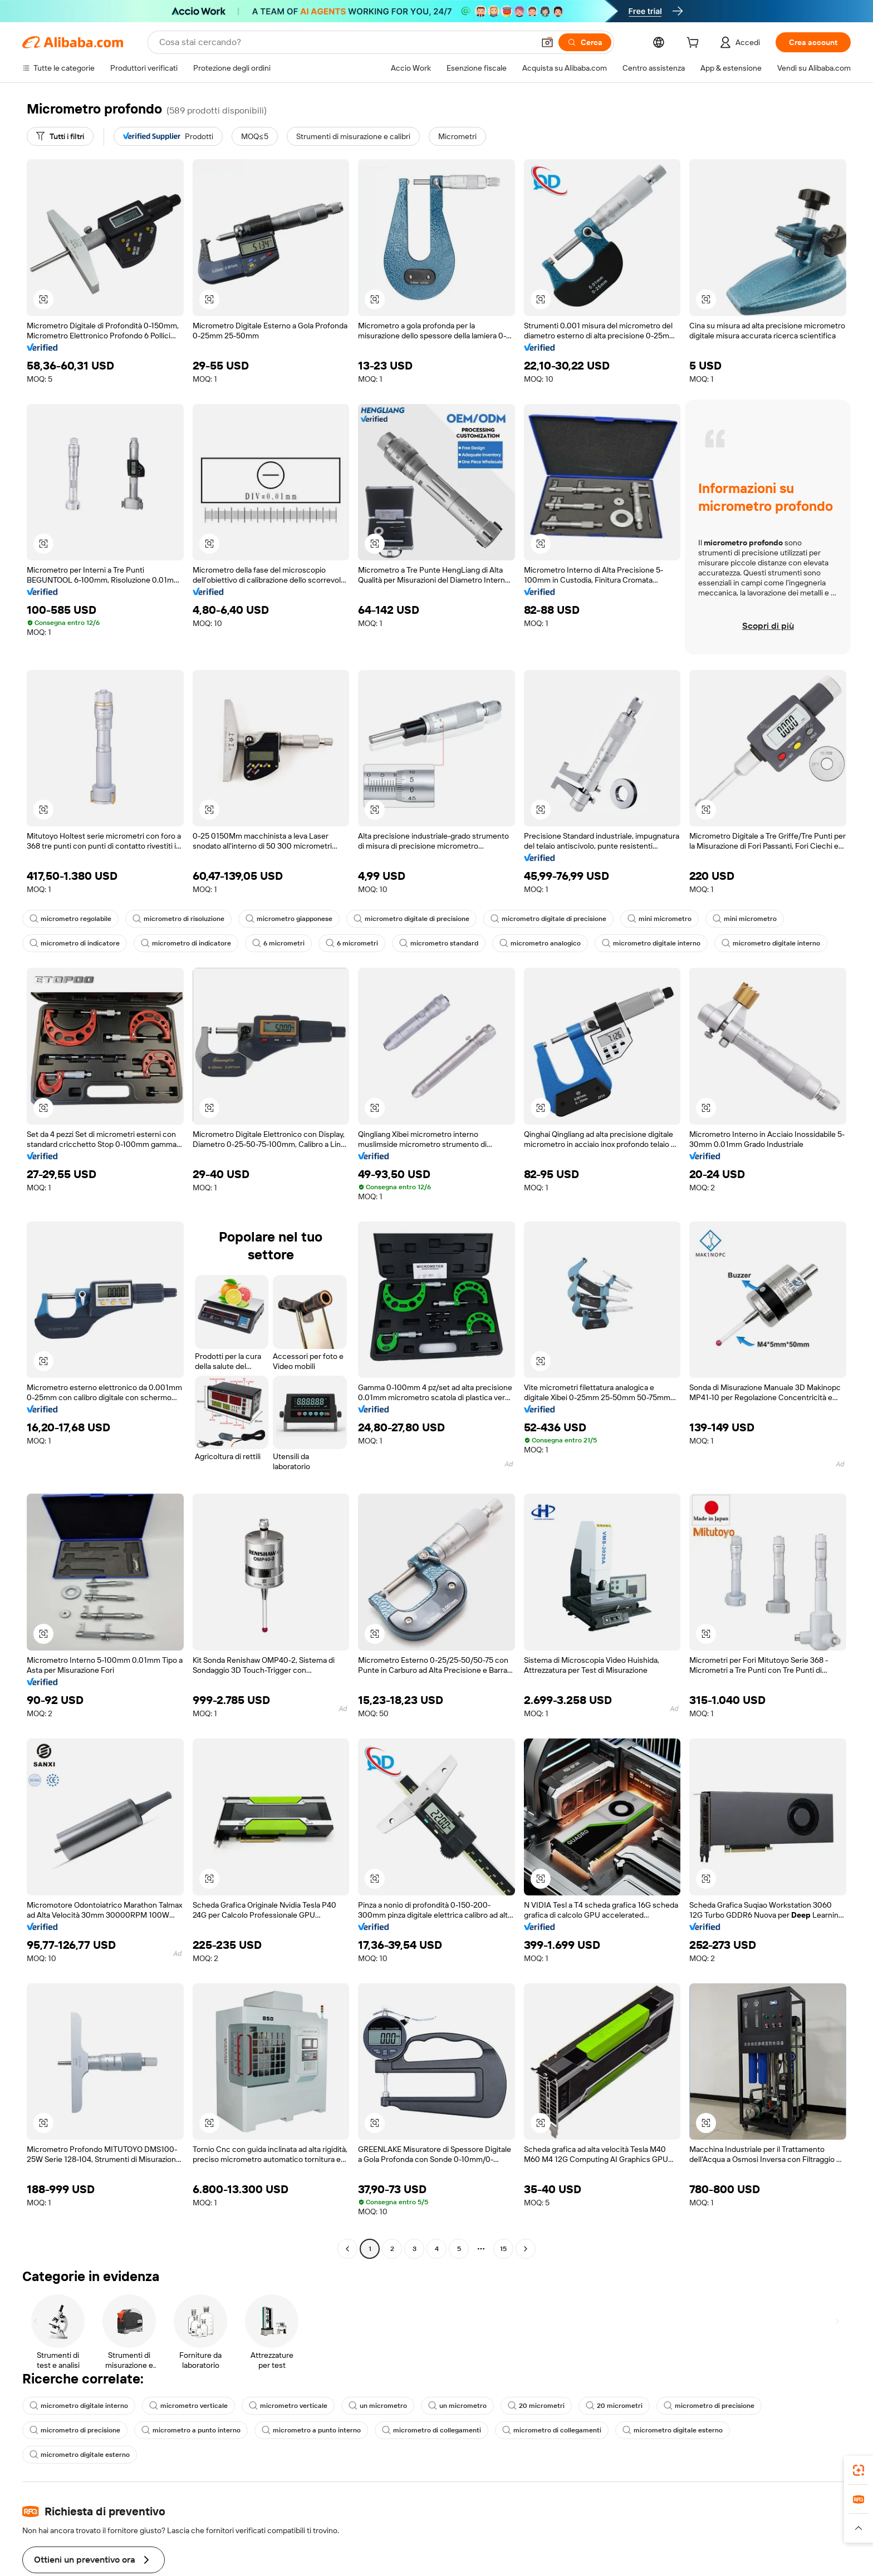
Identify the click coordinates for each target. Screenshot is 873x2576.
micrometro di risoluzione (178, 918)
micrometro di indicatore (75, 943)
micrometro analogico (540, 943)
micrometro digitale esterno (672, 2430)
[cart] (694, 44)
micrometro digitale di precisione (411, 918)
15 (503, 2249)
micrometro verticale (188, 2405)
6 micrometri (278, 943)
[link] (858, 2470)
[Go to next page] (526, 2249)
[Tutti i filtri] (60, 136)
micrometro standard (438, 943)
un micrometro (378, 2405)
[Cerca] (584, 42)
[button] (547, 42)
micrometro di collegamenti (431, 2430)
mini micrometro (659, 918)
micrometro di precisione (709, 2405)
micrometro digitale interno (651, 943)
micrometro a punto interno (191, 2430)
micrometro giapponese (289, 918)
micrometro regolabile (70, 918)
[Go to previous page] (347, 2249)
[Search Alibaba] (345, 42)
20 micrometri (536, 2405)
